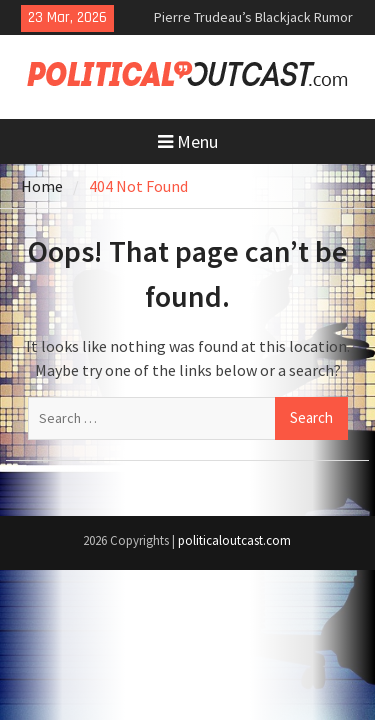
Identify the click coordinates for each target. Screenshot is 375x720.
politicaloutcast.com (234, 540)
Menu (188, 141)
